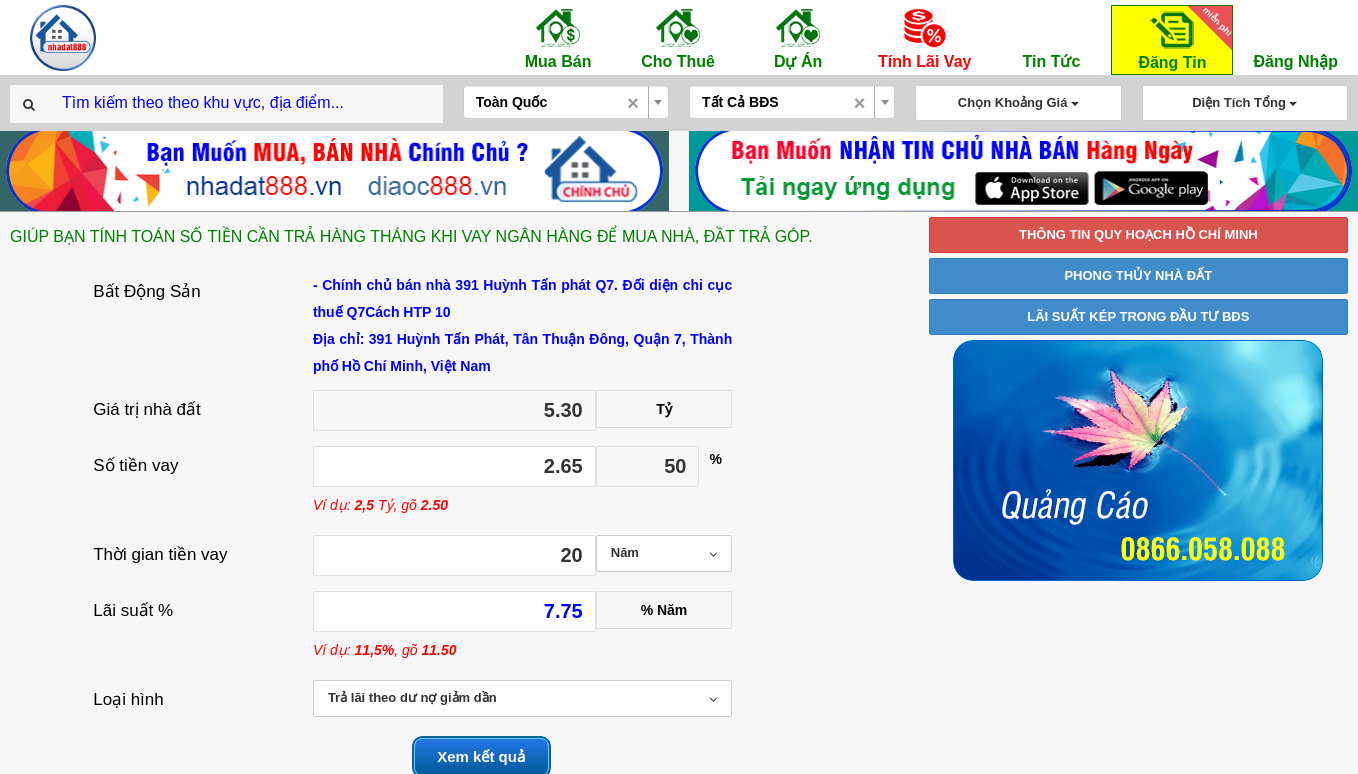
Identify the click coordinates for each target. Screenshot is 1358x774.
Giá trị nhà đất (147, 409)
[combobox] (566, 102)
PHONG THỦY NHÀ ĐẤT (1138, 275)
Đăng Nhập (1295, 38)
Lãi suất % (133, 610)
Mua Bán (558, 38)
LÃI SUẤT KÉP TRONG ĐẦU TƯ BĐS (1138, 316)
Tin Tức (1051, 38)
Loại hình (128, 699)
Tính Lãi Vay (924, 38)
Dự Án (798, 38)
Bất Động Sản (147, 291)
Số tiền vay (135, 465)
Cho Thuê (678, 38)
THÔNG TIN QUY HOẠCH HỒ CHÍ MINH (1138, 234)
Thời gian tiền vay (160, 554)
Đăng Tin (1182, 38)
